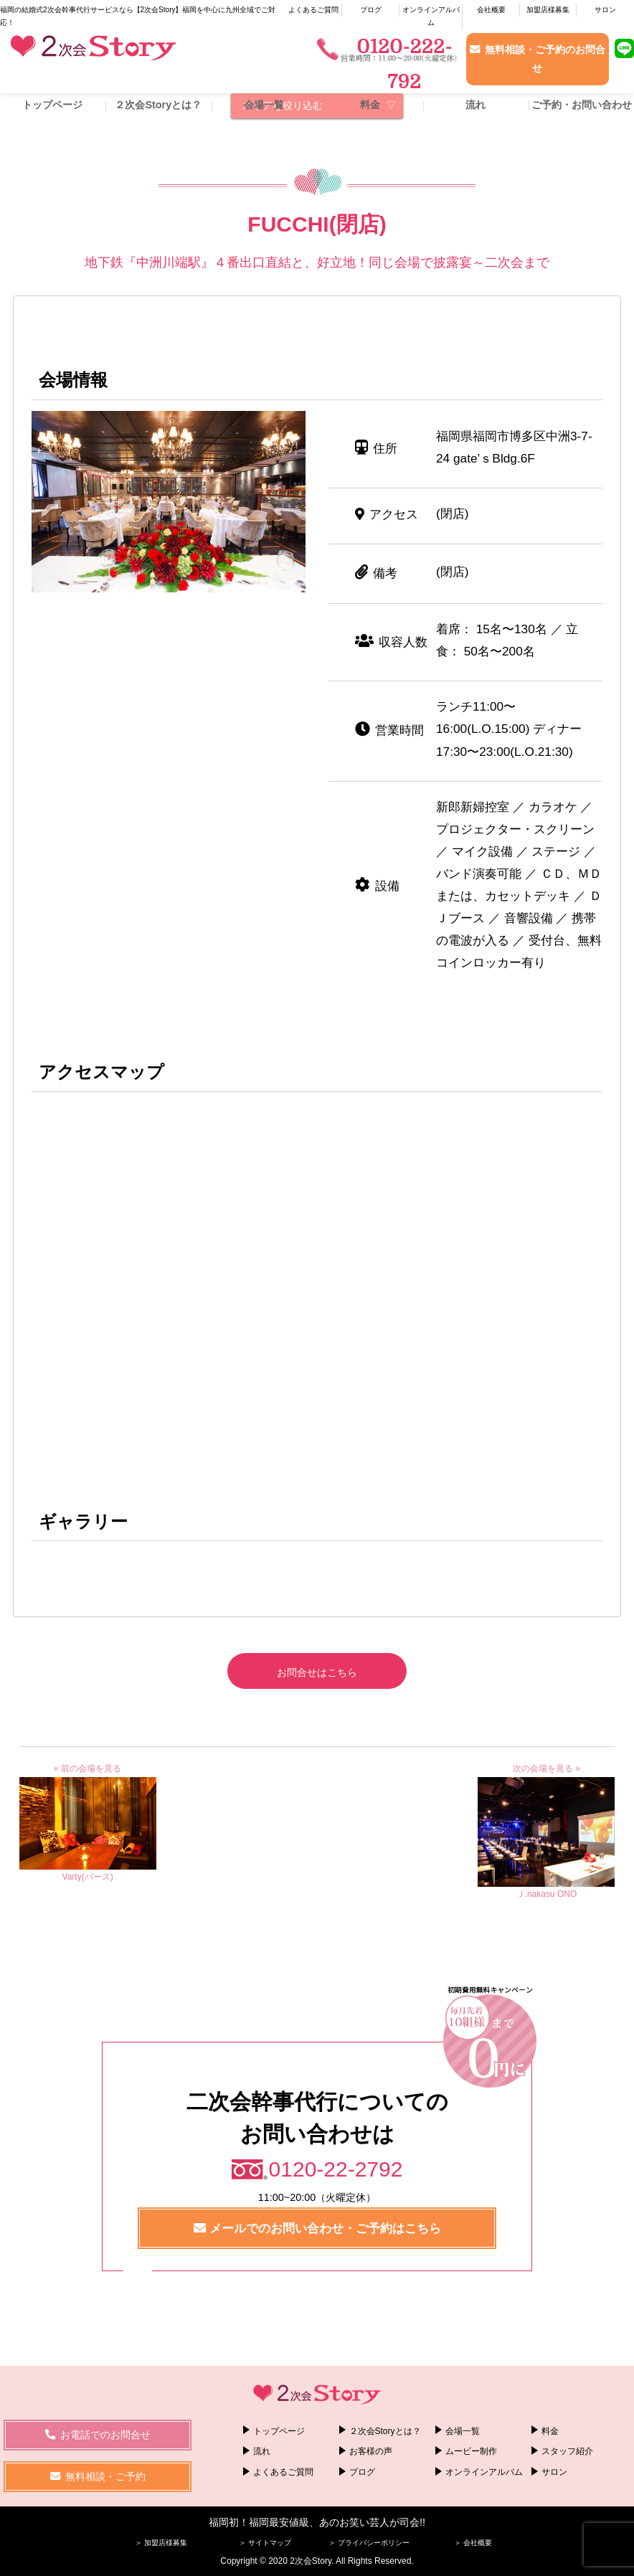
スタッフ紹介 (567, 2451)
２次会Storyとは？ (158, 104)
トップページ (52, 104)
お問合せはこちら (317, 1672)
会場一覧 (264, 104)
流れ (475, 104)
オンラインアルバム (431, 16)
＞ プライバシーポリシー (369, 2543)
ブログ (371, 10)
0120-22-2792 (336, 2169)
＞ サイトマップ (265, 2543)
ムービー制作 (471, 2451)
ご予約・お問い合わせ (581, 104)
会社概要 (491, 10)
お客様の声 (370, 2451)
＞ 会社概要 (473, 2543)
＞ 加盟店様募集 (161, 2543)
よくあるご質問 (313, 10)
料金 (370, 104)
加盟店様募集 (547, 10)
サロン (605, 10)
